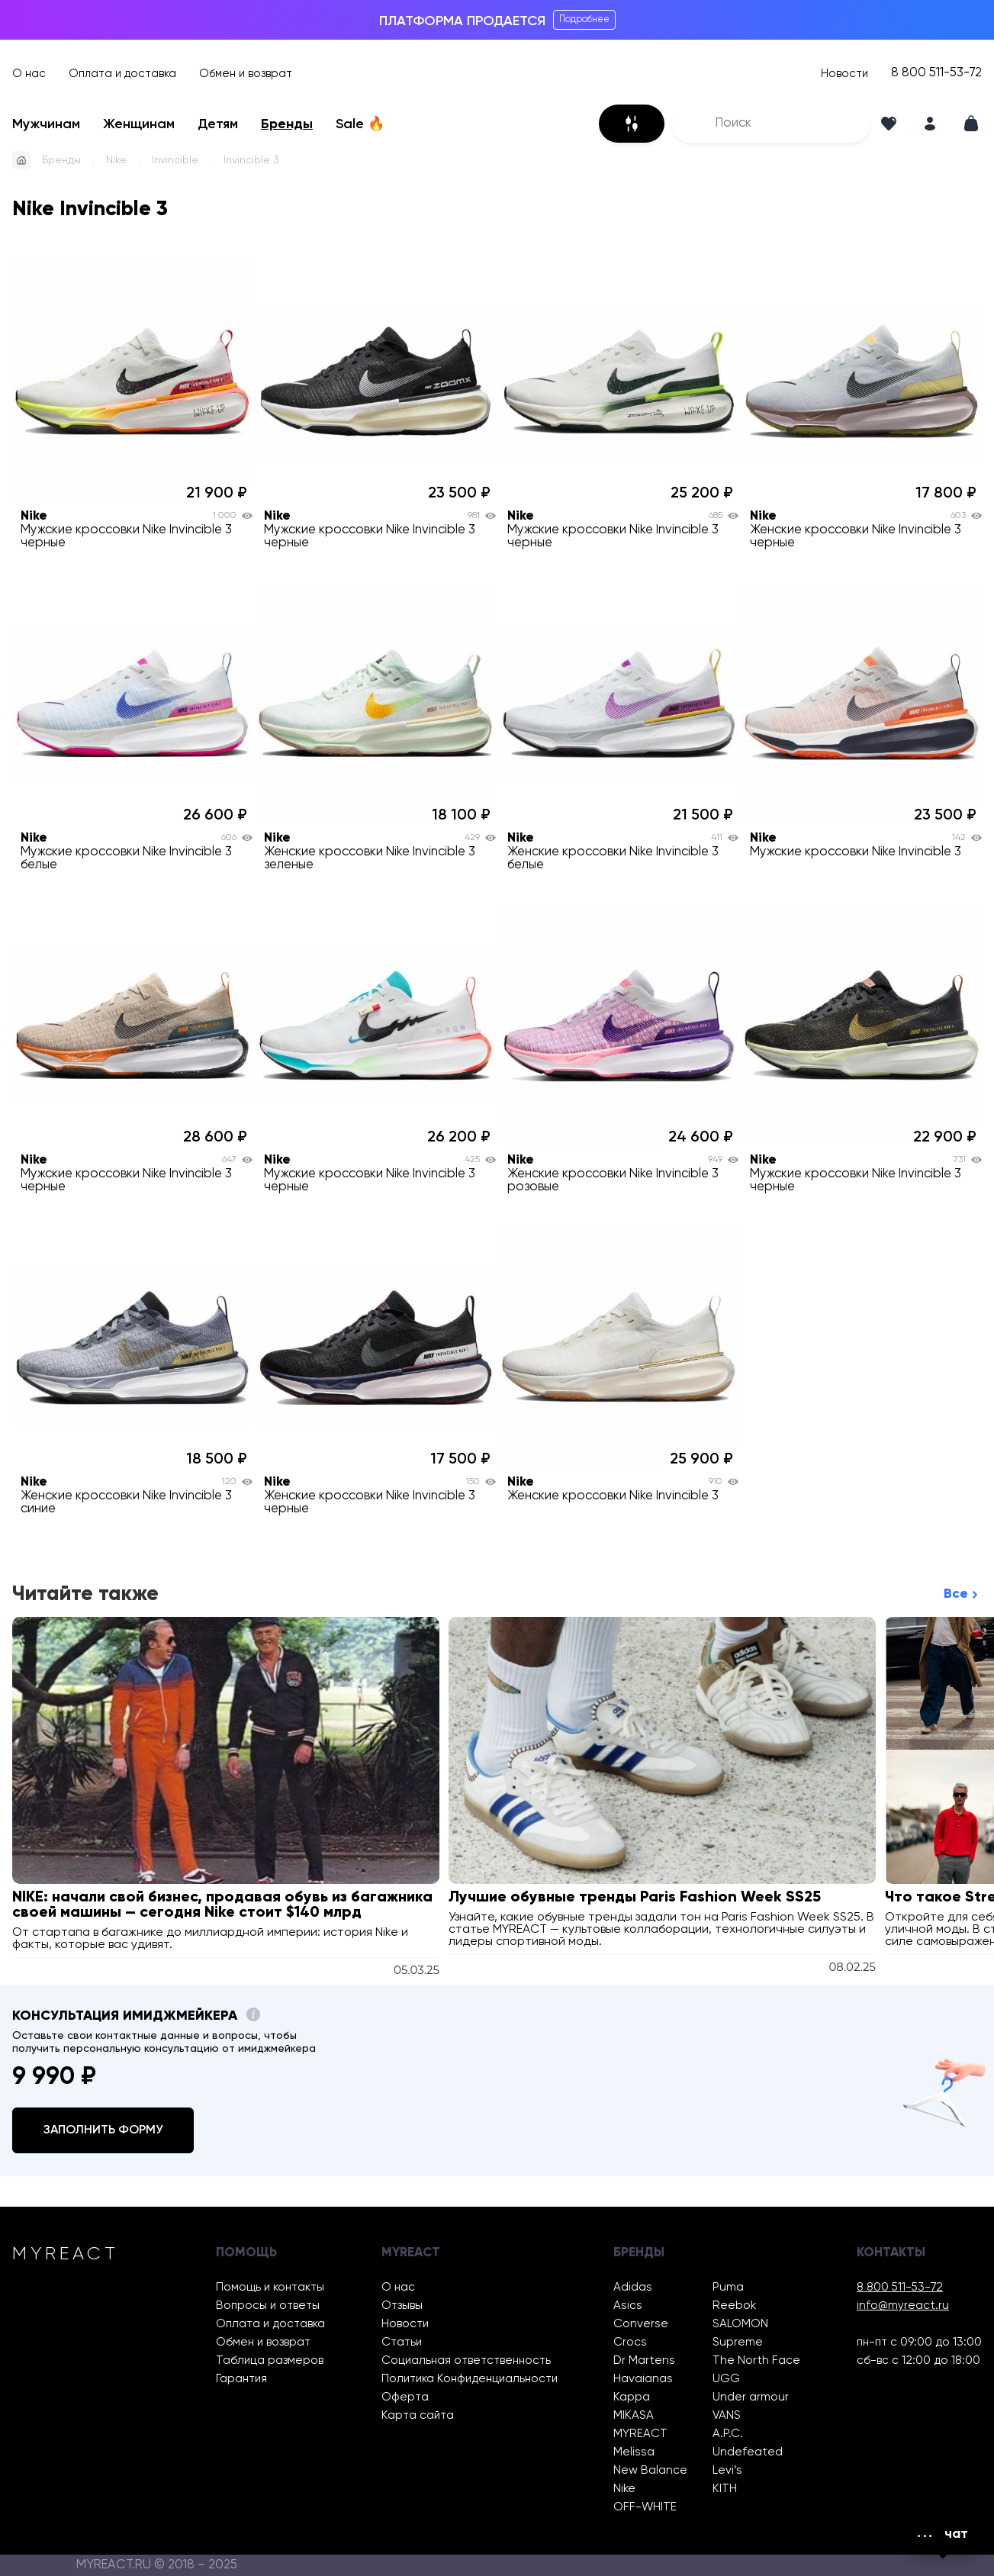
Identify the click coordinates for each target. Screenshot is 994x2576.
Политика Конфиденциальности (469, 2378)
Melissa (634, 2452)
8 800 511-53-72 (936, 73)
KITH (725, 2488)
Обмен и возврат (245, 73)
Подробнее (584, 19)
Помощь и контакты (270, 2287)
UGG (726, 2378)
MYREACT (640, 2433)
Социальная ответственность (466, 2360)
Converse (640, 2324)
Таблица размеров (269, 2360)
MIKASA (633, 2415)
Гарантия (241, 2378)
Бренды (287, 124)
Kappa (631, 2397)
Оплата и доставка (122, 73)
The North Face (756, 2360)
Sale (360, 124)
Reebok (734, 2305)
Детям (218, 124)
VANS (727, 2415)
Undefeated (748, 2452)
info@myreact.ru (903, 2305)
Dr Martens (644, 2360)
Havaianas (643, 2378)
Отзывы (402, 2305)
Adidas (632, 2287)
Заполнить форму (102, 2130)
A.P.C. (728, 2433)
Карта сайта (417, 2415)
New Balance (650, 2470)
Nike (116, 160)
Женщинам (139, 124)
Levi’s (727, 2470)
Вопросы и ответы (268, 2305)
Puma (728, 2287)
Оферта (405, 2397)
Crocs (630, 2342)
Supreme (738, 2342)
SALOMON (740, 2324)
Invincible (175, 160)
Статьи (401, 2342)
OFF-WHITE (645, 2507)
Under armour (751, 2397)
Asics (627, 2305)
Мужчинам (46, 124)
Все (956, 1594)
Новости (844, 73)
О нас (29, 73)
